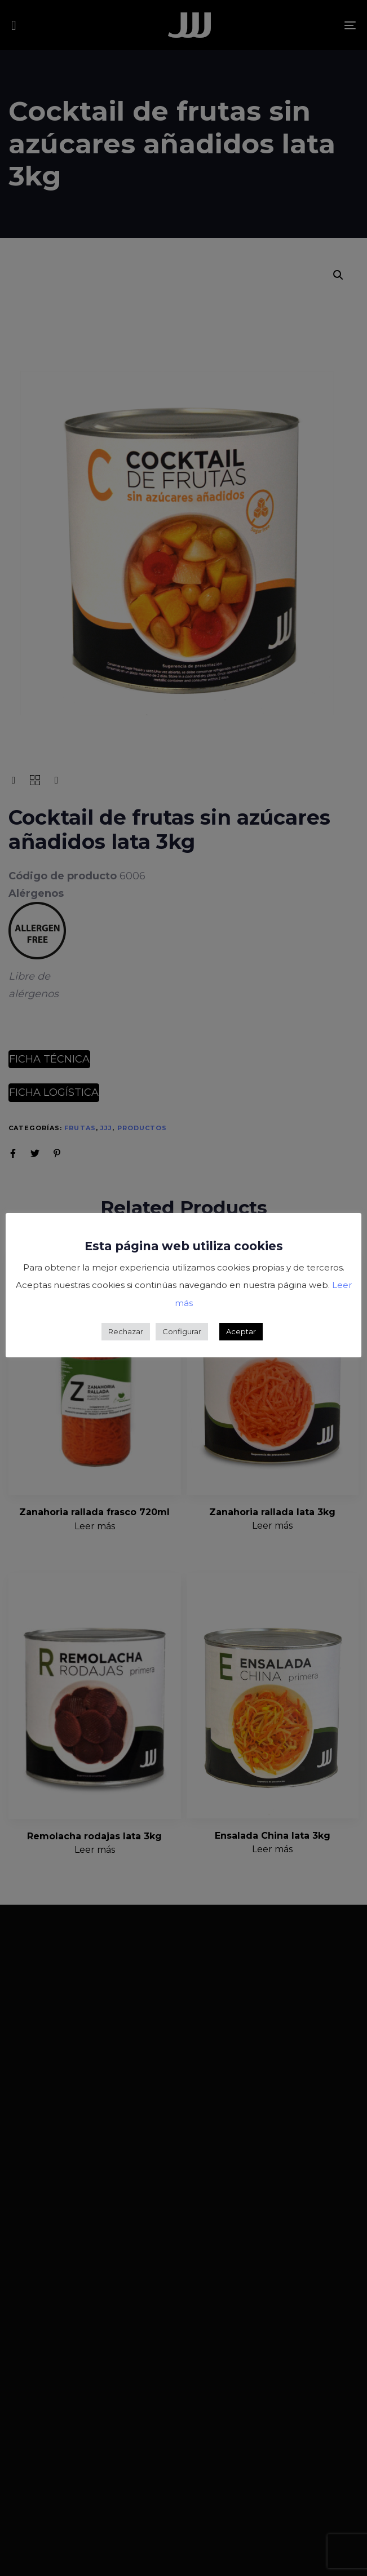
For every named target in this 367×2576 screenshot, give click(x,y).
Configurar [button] (181, 1331)
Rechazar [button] (125, 1331)
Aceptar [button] (241, 1331)
